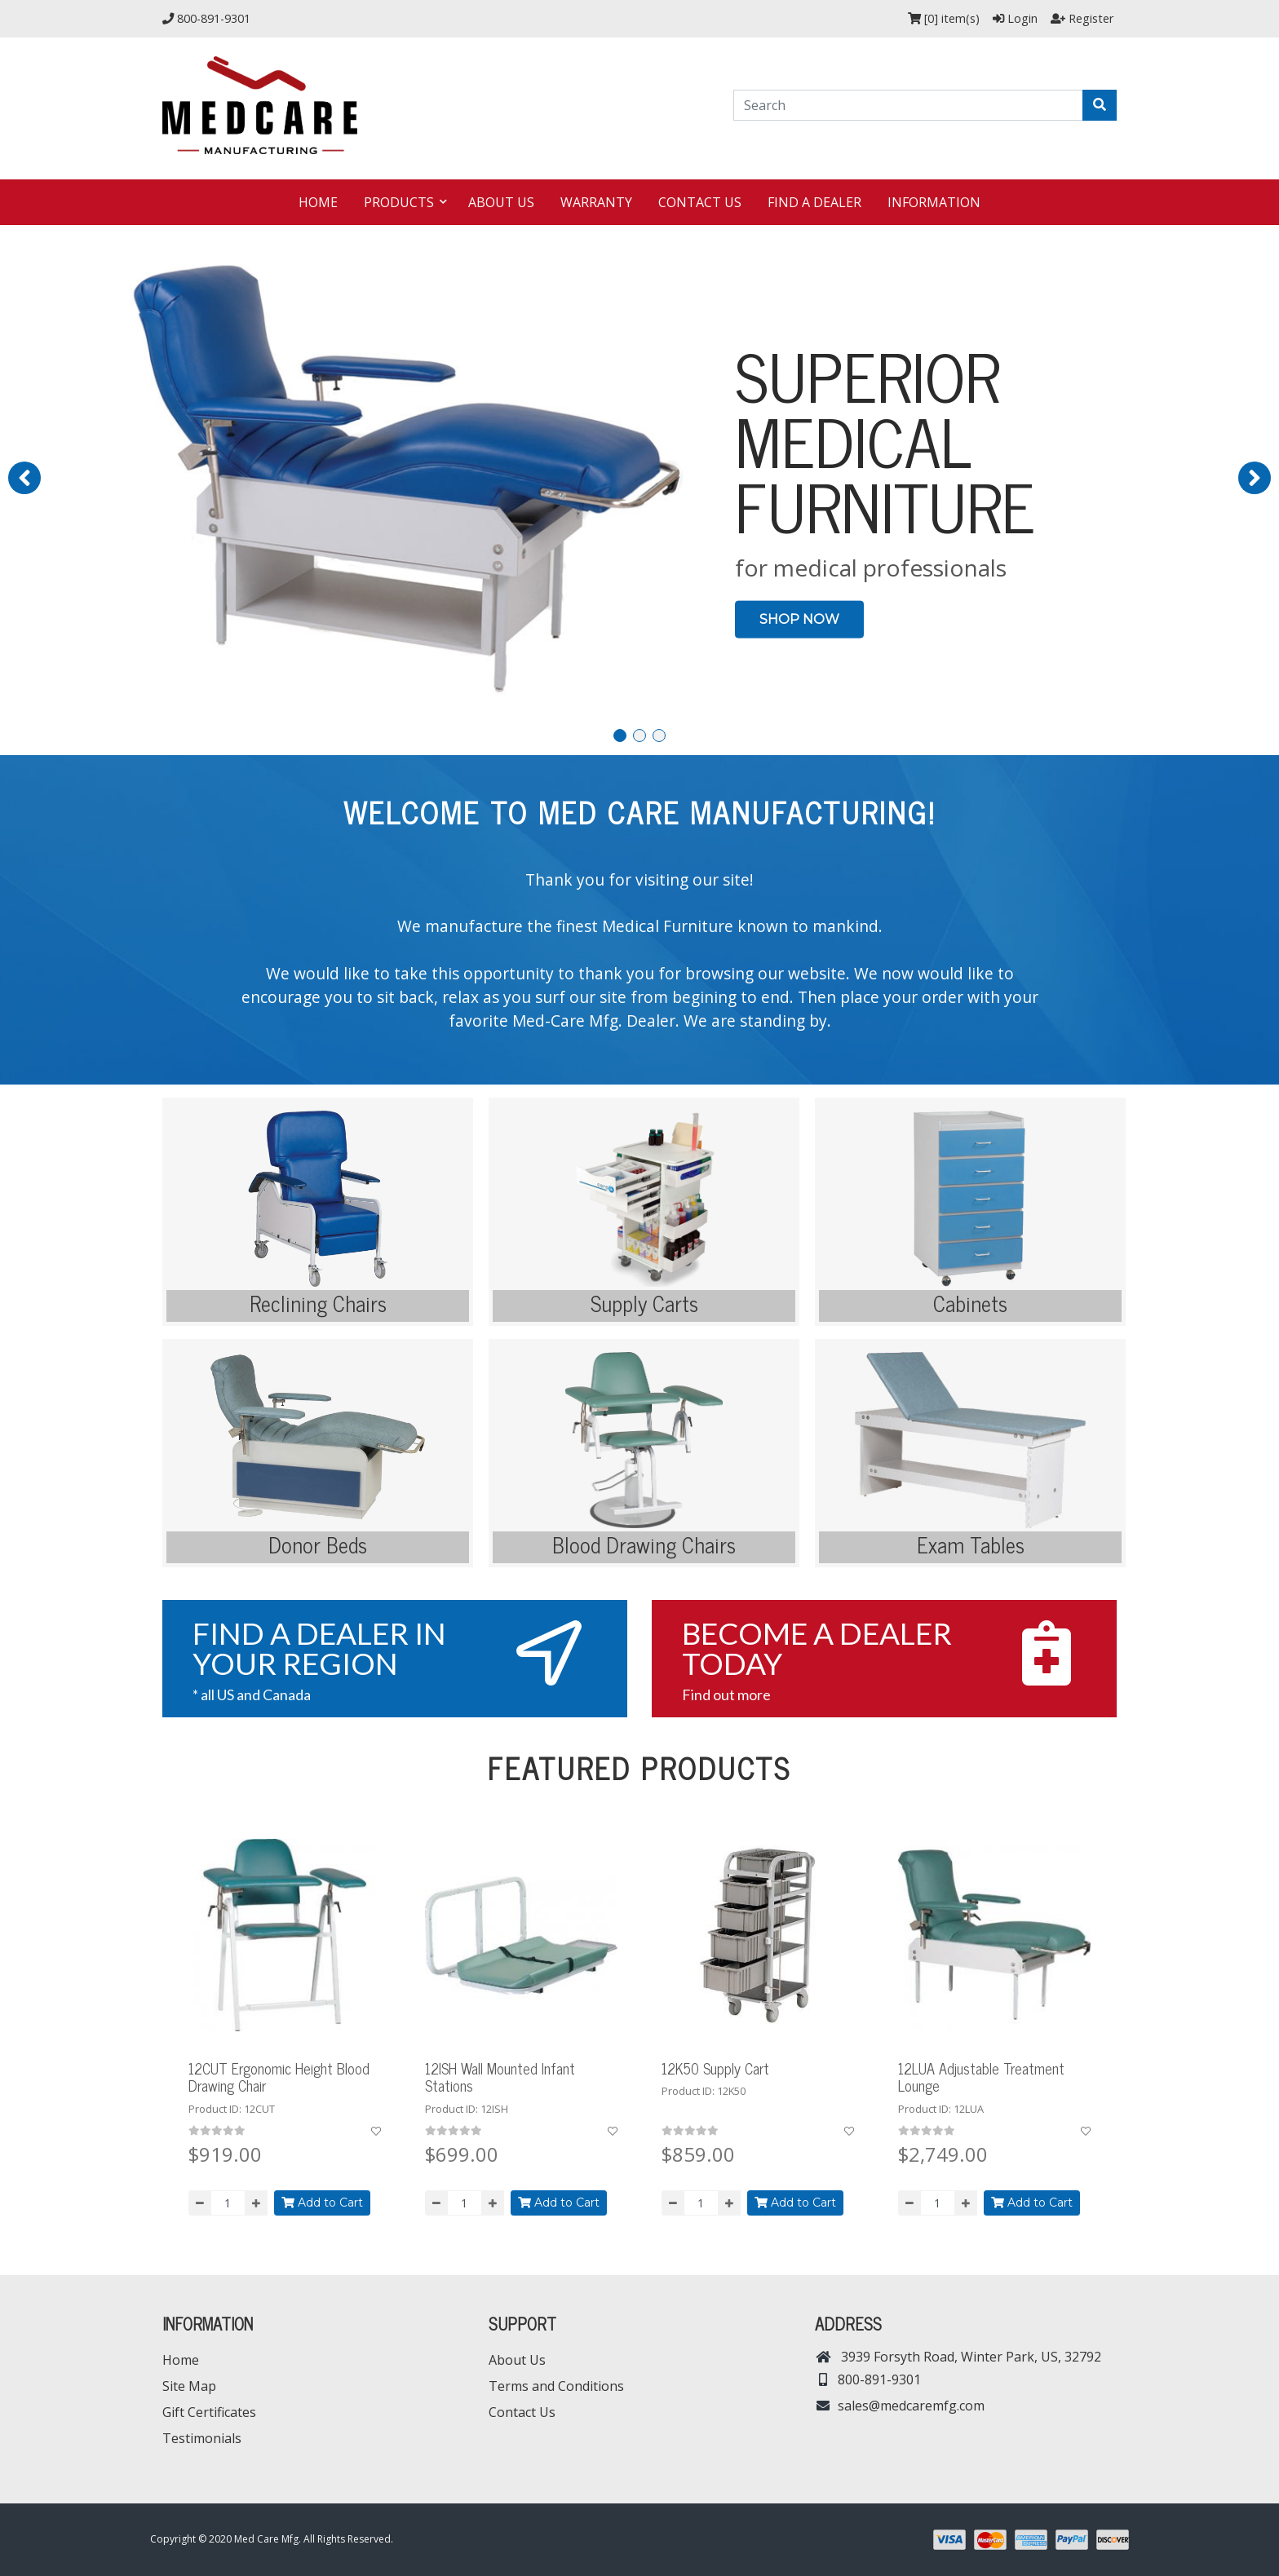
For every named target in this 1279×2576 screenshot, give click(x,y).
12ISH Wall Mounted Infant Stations (500, 2077)
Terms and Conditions (556, 2386)
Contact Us (699, 202)
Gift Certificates (209, 2412)
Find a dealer (814, 202)
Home (318, 202)
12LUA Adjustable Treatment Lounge (981, 2077)
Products (400, 202)
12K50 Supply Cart (715, 2068)
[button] (24, 478)
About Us (501, 202)
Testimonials (201, 2438)
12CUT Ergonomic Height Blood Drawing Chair (279, 2077)
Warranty (596, 202)
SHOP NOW (799, 619)
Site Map (189, 2386)
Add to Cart (322, 2202)
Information (933, 202)
